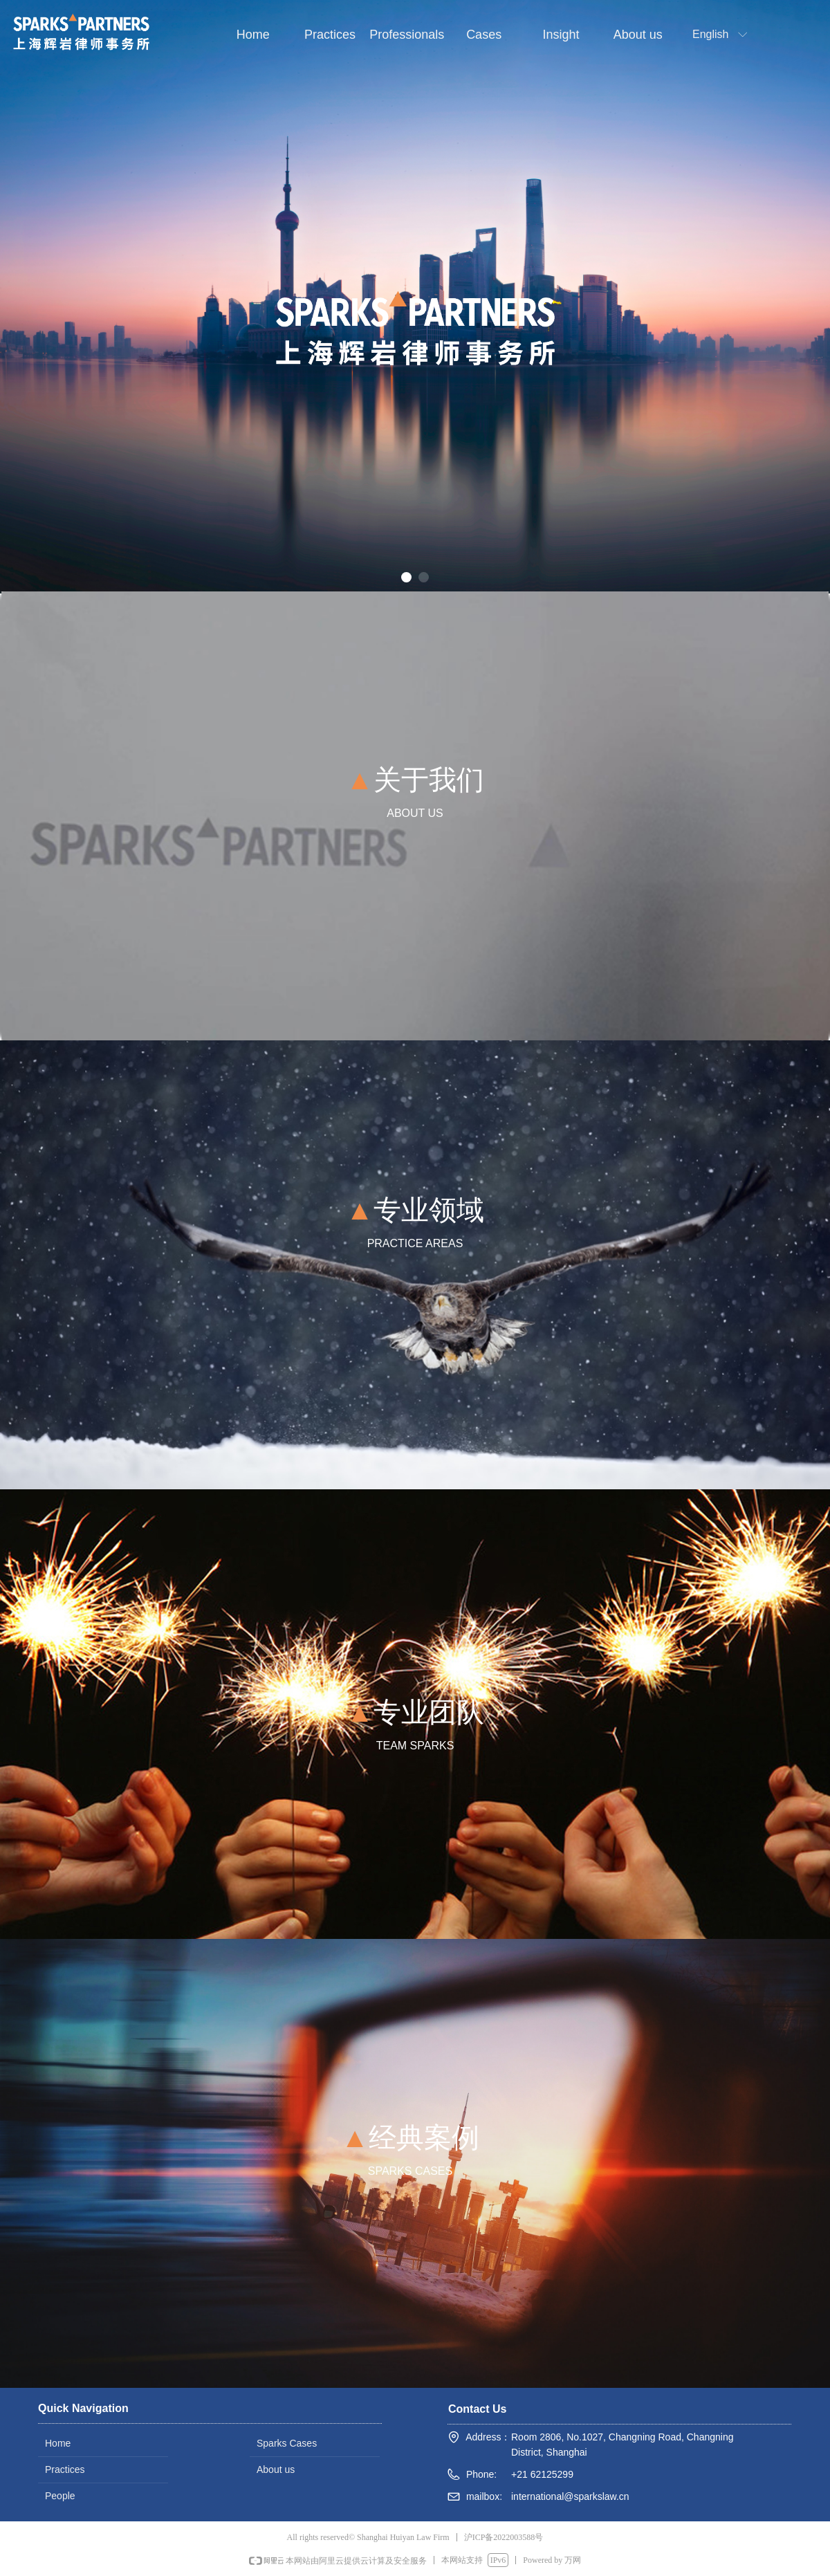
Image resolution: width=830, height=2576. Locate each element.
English (710, 34)
